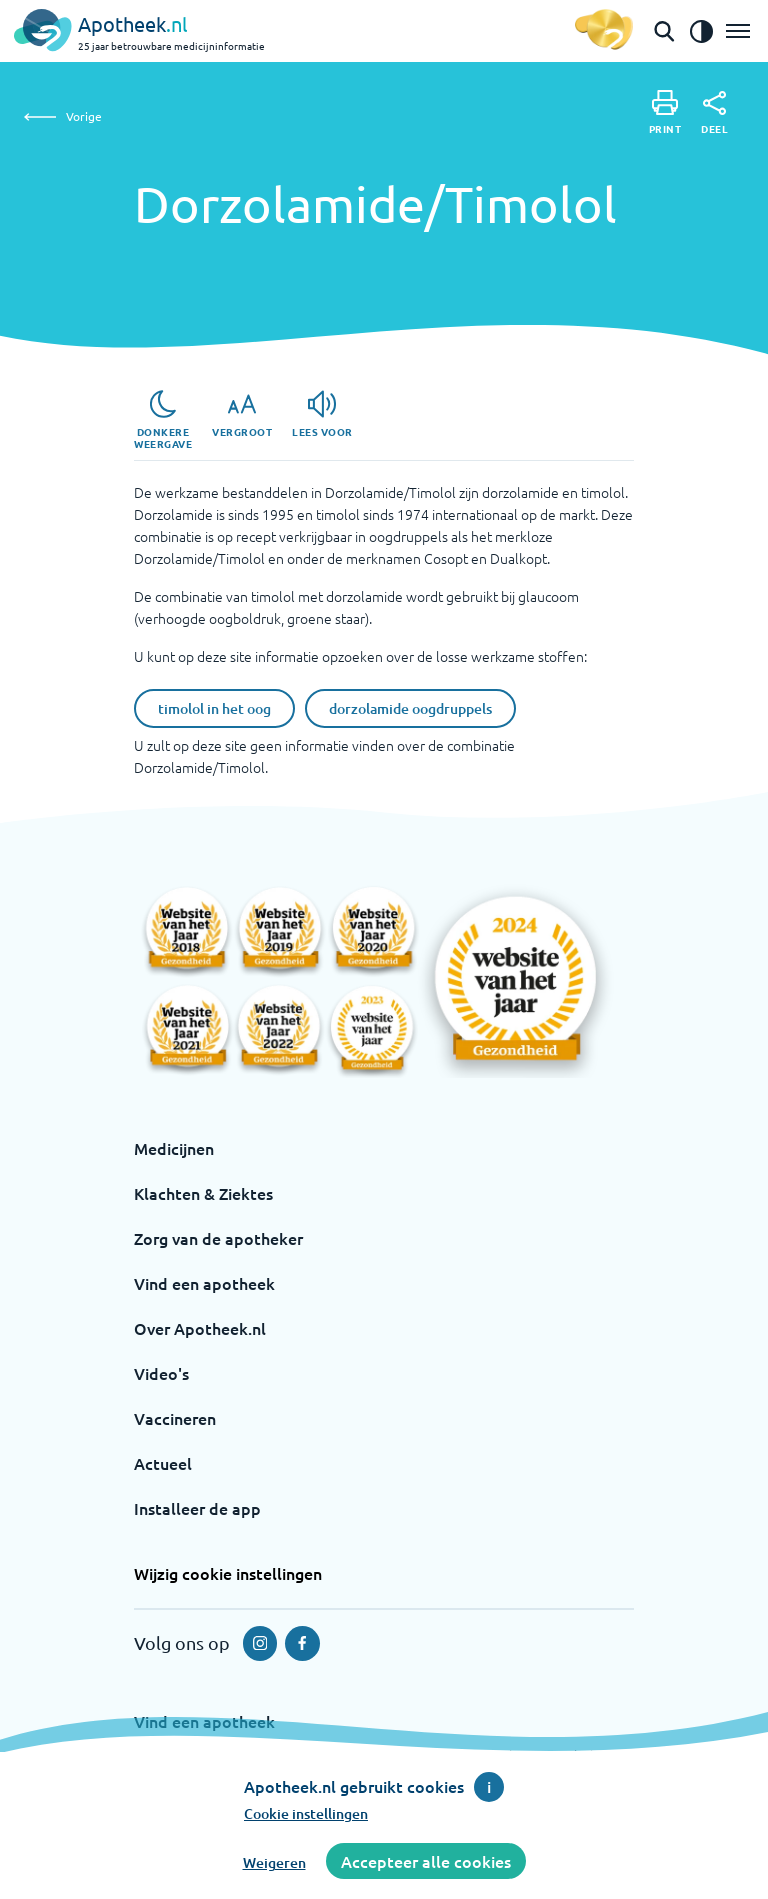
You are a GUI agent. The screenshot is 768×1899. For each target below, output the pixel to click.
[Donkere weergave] (163, 420)
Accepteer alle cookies (426, 1861)
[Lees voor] (322, 414)
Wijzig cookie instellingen (228, 1573)
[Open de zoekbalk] (664, 31)
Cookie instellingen (306, 1813)
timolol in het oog (214, 708)
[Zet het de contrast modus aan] (701, 31)
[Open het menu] (738, 31)
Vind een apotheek (204, 1283)
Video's (161, 1373)
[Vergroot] (242, 414)
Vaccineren (175, 1418)
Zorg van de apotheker (218, 1238)
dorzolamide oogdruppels (410, 708)
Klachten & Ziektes (203, 1193)
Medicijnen (174, 1148)
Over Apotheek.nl (200, 1328)
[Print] (665, 112)
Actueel (163, 1463)
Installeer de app (197, 1508)
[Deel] (714, 113)
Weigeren (274, 1862)
